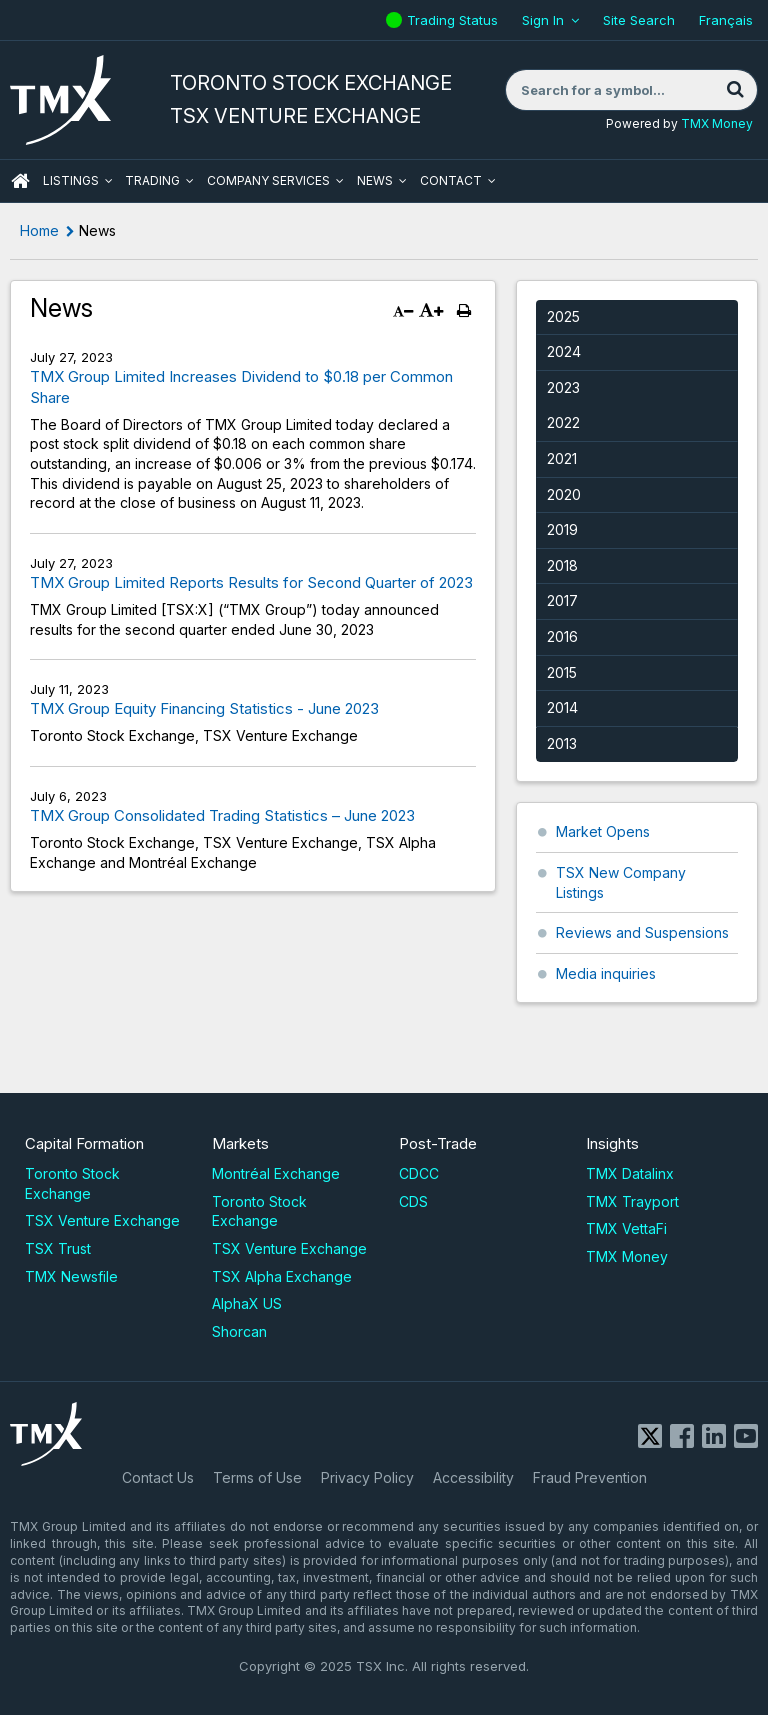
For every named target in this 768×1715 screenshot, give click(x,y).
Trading (152, 180)
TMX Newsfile (71, 1276)
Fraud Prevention (590, 1477)
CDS (413, 1201)
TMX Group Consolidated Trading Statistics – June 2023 (222, 815)
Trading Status (455, 20)
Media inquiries (606, 973)
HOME (20, 181)
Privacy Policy (367, 1477)
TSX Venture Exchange (102, 1220)
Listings (71, 180)
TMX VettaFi (626, 1228)
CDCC (419, 1173)
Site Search (639, 20)
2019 (562, 529)
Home (39, 230)
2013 (562, 743)
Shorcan (239, 1331)
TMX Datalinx (630, 1173)
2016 (562, 636)
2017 (562, 600)
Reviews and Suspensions (642, 932)
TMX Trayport (632, 1201)
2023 (563, 387)
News (375, 180)
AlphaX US (247, 1303)
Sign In (543, 20)
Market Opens (603, 831)
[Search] (735, 90)
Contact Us (158, 1477)
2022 (563, 422)
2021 (562, 458)
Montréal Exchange (276, 1173)
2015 (562, 672)
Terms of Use (257, 1477)
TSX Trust (58, 1248)
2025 (563, 316)
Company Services (268, 180)
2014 (562, 707)
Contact (451, 180)
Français (726, 20)
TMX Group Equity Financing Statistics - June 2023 (204, 708)
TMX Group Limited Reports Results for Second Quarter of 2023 (251, 582)
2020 (564, 494)
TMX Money (717, 123)
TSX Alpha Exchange (282, 1276)
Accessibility (473, 1477)
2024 (564, 351)
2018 (562, 565)
